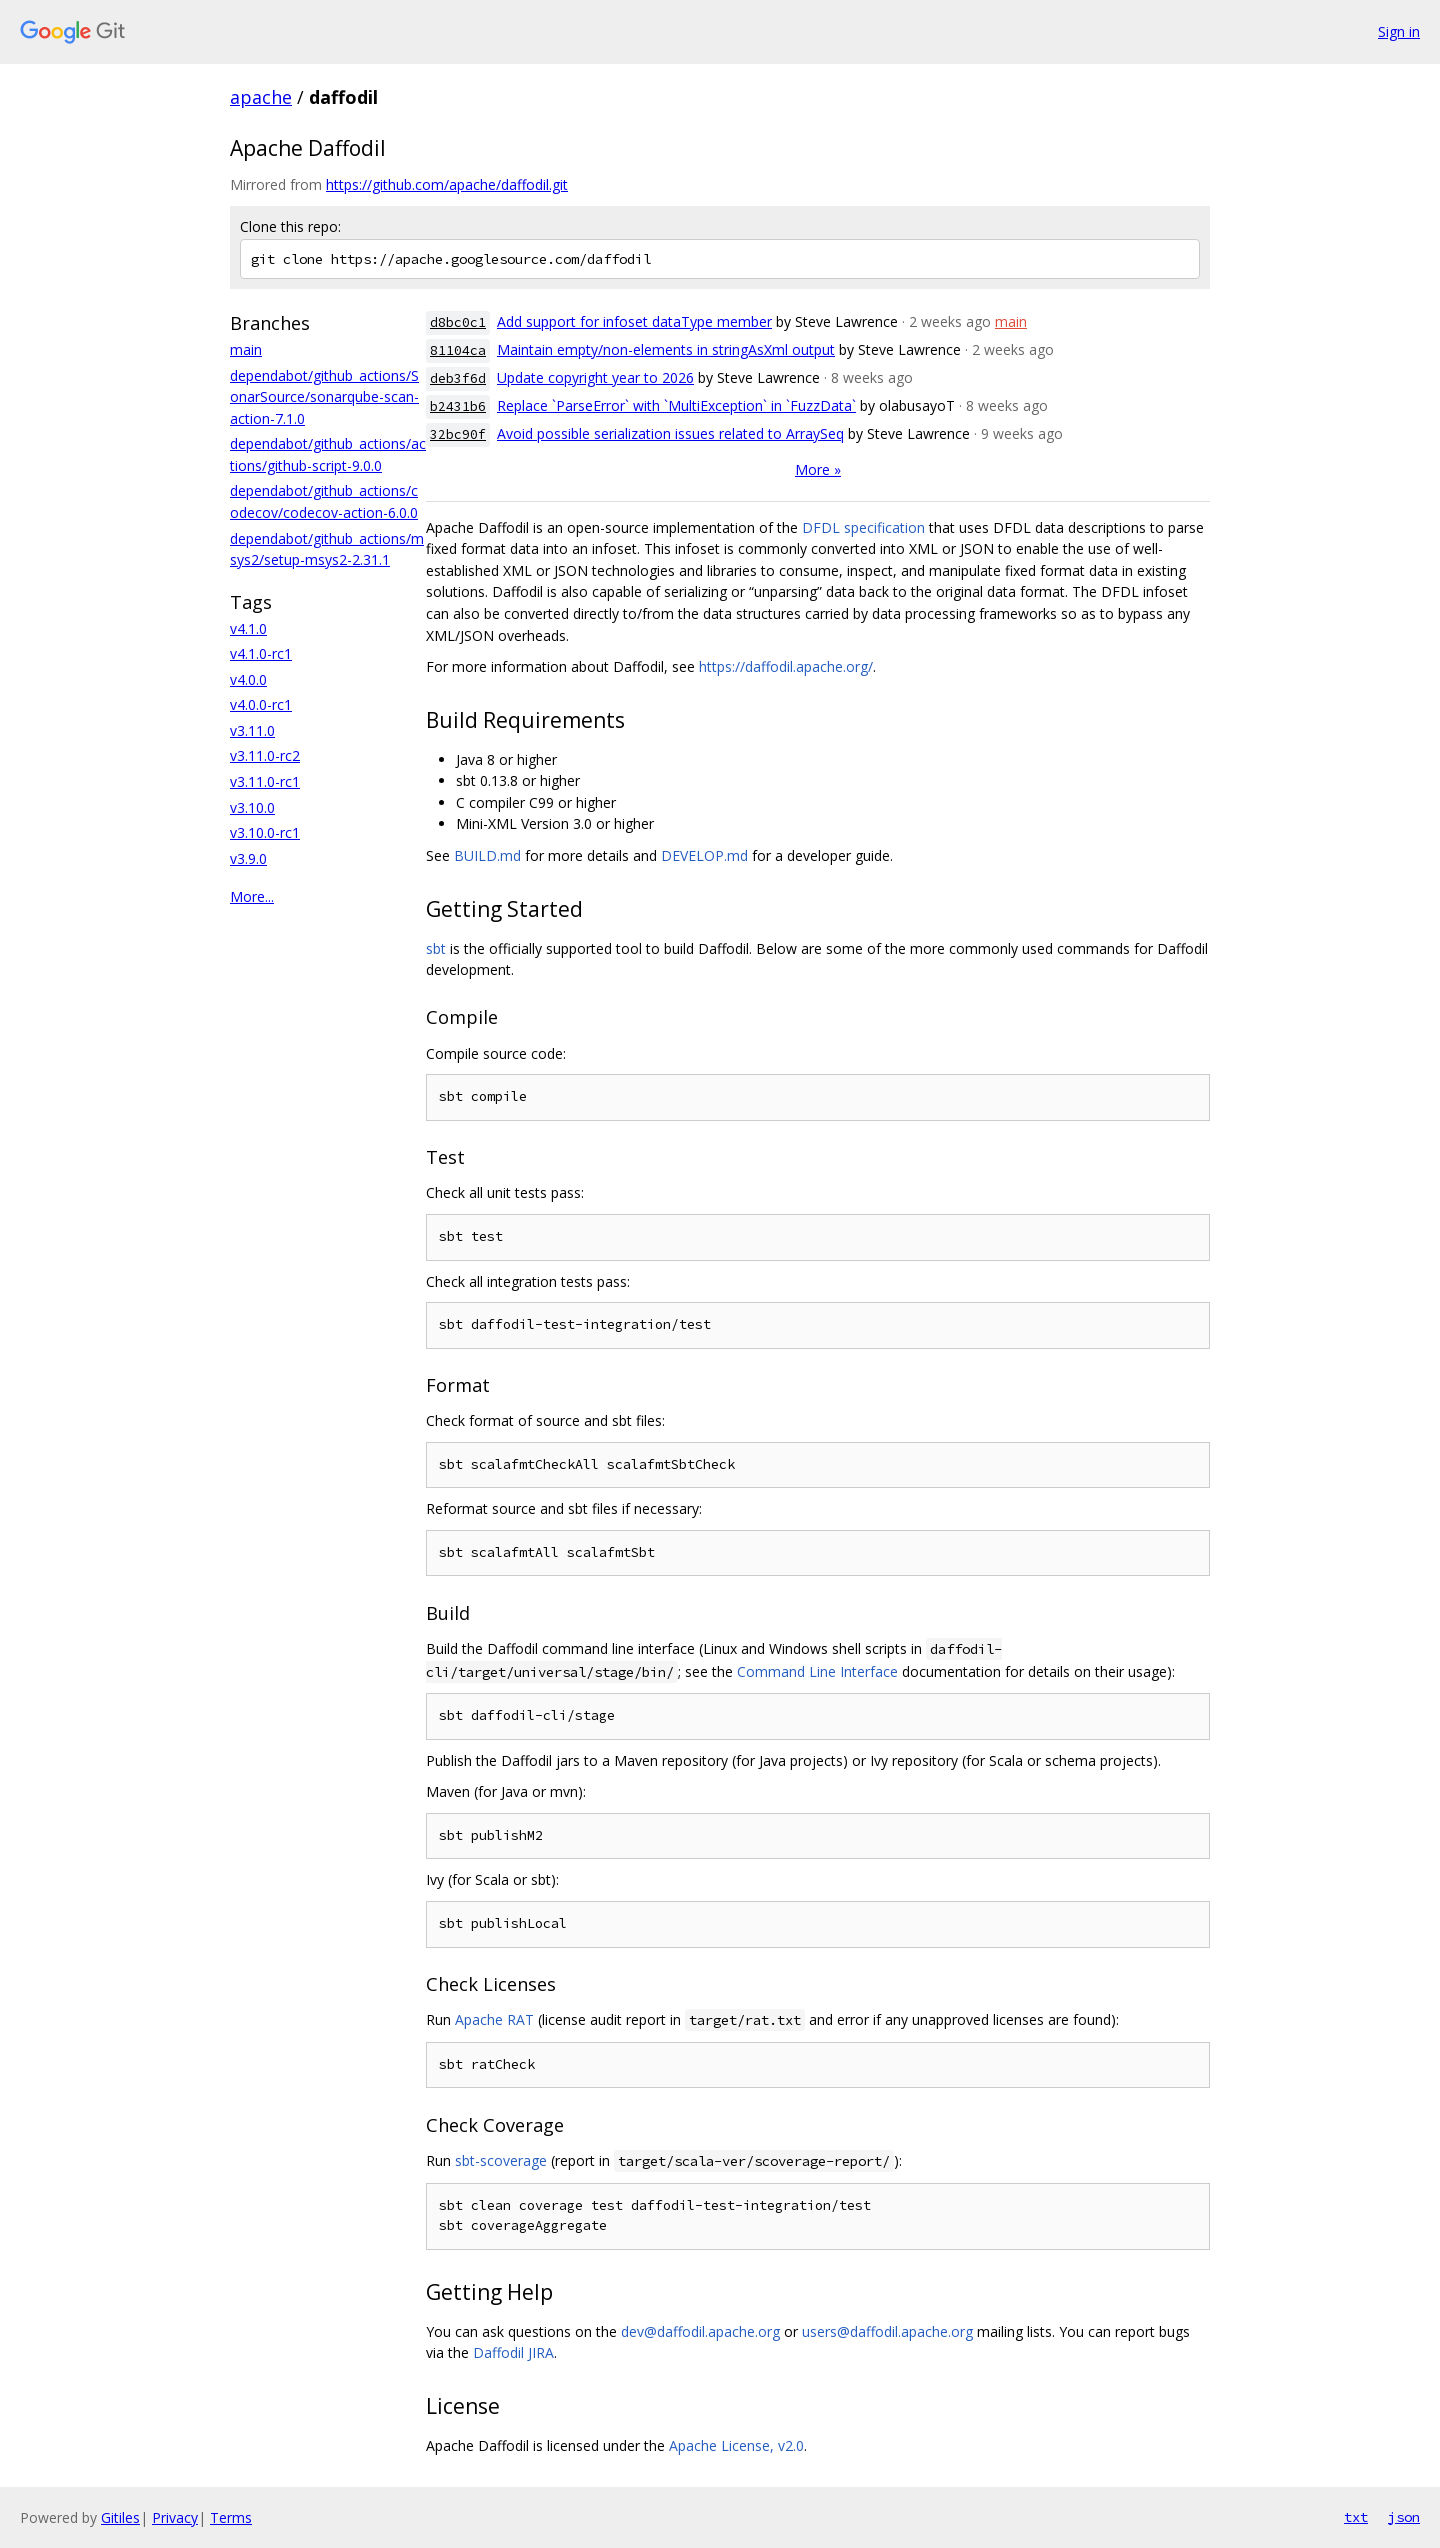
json (1404, 2517)
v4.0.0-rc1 (261, 704)
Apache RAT (494, 2019)
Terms (231, 2517)
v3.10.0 (252, 807)
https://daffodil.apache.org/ (786, 666)
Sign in (1399, 31)
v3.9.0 (248, 858)
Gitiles (120, 2517)
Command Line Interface (817, 1671)
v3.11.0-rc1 (265, 781)
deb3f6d (458, 378)
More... (252, 896)
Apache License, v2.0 (736, 2445)
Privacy (175, 2517)
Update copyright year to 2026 (595, 377)
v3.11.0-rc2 (265, 755)
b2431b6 (458, 406)
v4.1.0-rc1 (261, 653)
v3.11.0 (252, 730)
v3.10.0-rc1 (265, 832)
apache (261, 97)
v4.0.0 (248, 679)
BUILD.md (487, 855)
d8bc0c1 (458, 322)
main (246, 349)
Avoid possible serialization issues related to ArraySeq (670, 433)
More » (818, 469)
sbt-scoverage (501, 2160)
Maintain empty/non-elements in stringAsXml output (666, 349)
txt (1356, 2517)
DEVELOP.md (704, 855)
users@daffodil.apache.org (887, 2331)
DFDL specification (863, 527)
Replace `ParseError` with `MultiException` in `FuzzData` (676, 405)
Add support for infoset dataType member (634, 321)
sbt (436, 948)
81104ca (458, 350)
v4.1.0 (248, 628)
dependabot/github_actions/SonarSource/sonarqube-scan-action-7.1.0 (324, 397)
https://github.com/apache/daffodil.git (447, 184)
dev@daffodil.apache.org (700, 2331)
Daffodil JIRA (513, 2352)
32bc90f (458, 434)
